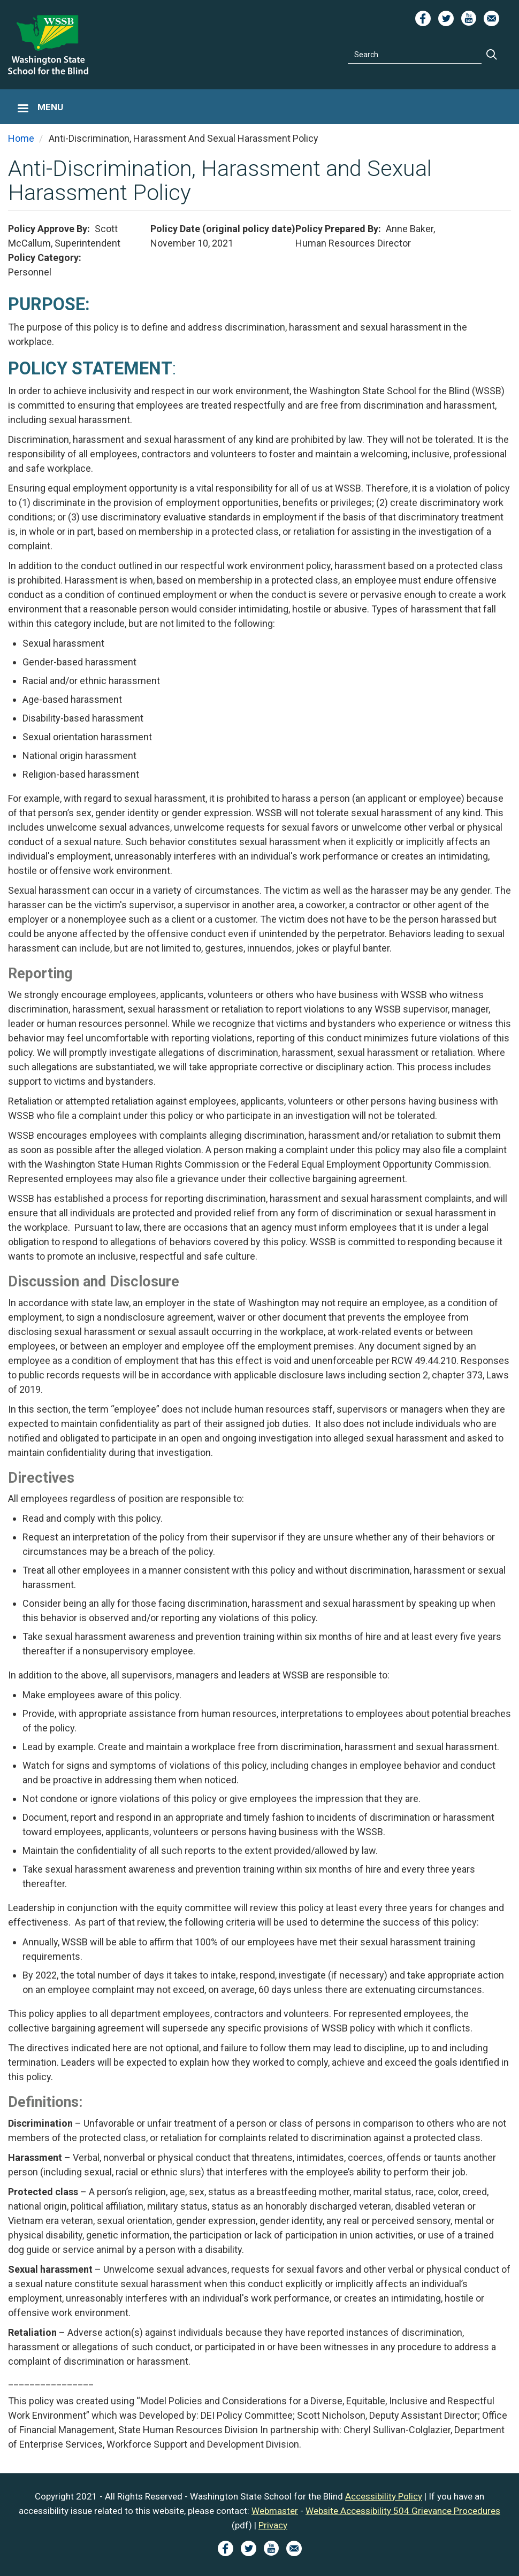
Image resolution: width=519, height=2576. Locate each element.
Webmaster (274, 2510)
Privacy (272, 2525)
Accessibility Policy (383, 2496)
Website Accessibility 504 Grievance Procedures (403, 2510)
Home (21, 138)
